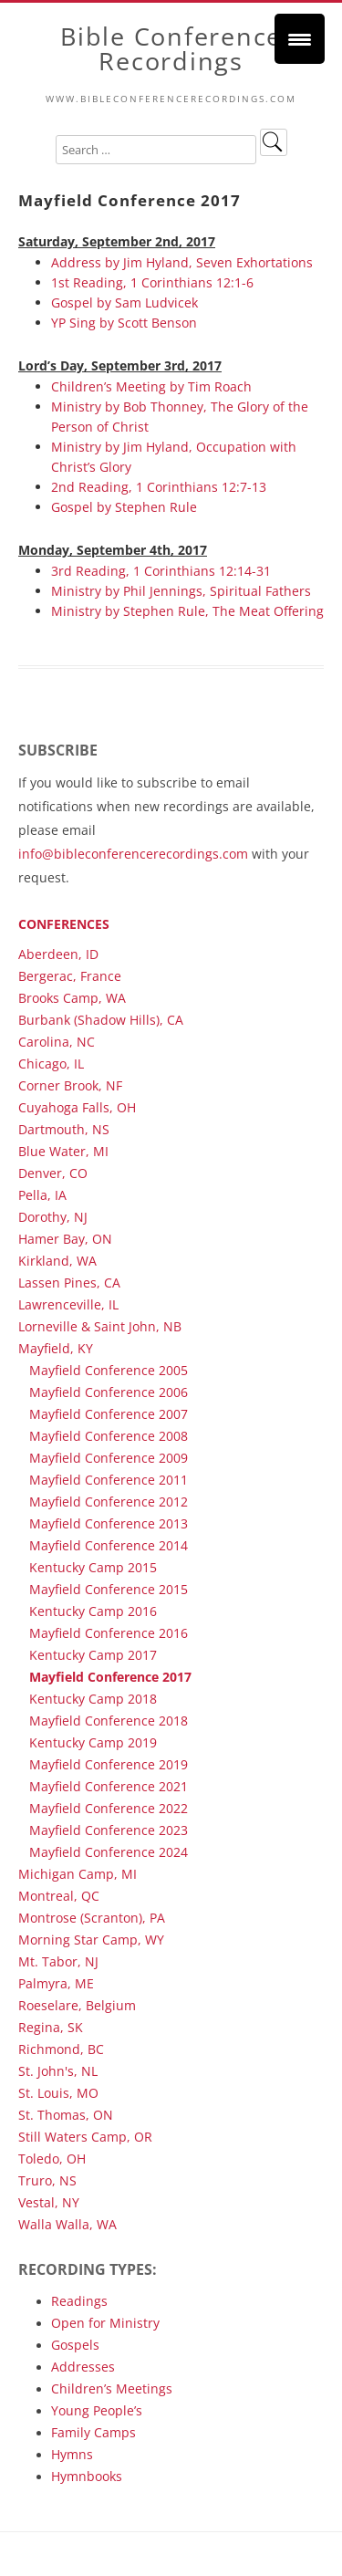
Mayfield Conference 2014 (108, 1545)
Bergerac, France (69, 976)
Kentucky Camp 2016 (93, 1611)
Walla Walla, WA (67, 2224)
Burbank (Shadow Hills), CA (100, 1019)
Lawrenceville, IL (68, 1304)
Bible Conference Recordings (171, 49)
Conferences (63, 924)
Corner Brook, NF (70, 1085)
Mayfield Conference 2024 (108, 1852)
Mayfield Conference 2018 (108, 1720)
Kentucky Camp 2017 (93, 1654)
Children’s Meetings (111, 2388)
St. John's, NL (58, 2071)
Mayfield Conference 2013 (108, 1523)
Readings (79, 2301)
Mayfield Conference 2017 (110, 1676)
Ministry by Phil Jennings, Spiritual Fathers (181, 591)
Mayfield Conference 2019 (108, 1764)
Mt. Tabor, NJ (58, 1961)
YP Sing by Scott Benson (124, 322)
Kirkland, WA (57, 1260)
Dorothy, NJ (53, 1216)
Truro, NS (47, 2180)
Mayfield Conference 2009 (108, 1457)
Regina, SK (50, 2027)
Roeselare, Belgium (77, 2005)
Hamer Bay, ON (65, 1238)
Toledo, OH (52, 2158)
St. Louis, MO (58, 2092)
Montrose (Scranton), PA (91, 1917)
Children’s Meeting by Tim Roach (151, 386)
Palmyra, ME (56, 1983)
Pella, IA (42, 1195)
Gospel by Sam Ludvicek (124, 302)
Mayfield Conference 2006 (108, 1392)
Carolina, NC (56, 1041)
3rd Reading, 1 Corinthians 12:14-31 (161, 570)
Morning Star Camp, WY (91, 1939)
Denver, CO (53, 1173)
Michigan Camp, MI (77, 1873)
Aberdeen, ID (58, 954)
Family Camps (93, 2432)
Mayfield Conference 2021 (108, 1786)
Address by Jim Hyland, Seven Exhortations (182, 262)
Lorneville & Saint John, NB (99, 1326)
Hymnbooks (86, 2476)
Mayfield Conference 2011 (108, 1479)
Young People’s (96, 2410)
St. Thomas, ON (65, 2114)
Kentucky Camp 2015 (93, 1567)
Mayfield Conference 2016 (108, 1633)
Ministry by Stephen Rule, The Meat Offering (187, 611)
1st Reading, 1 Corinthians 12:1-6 (152, 282)
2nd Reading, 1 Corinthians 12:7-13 (158, 486)
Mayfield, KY (55, 1348)
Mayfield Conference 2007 (108, 1414)
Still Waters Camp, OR (85, 2136)
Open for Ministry (105, 2322)
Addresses (83, 2366)
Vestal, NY (48, 2202)
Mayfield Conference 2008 (108, 1435)
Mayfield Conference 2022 (108, 1808)
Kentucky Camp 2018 (93, 1698)
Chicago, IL (51, 1063)
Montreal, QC (58, 1895)
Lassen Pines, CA (69, 1282)
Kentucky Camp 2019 (93, 1742)
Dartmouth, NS (63, 1129)
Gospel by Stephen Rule (124, 507)
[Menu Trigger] (300, 39)
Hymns (72, 2454)
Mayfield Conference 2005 (108, 1370)
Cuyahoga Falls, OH (77, 1107)
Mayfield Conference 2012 (108, 1501)
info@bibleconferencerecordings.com (133, 853)
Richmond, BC (61, 2049)
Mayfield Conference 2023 (108, 1830)
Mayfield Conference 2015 (108, 1589)
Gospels (75, 2344)
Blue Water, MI (63, 1151)
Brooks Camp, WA (72, 997)
